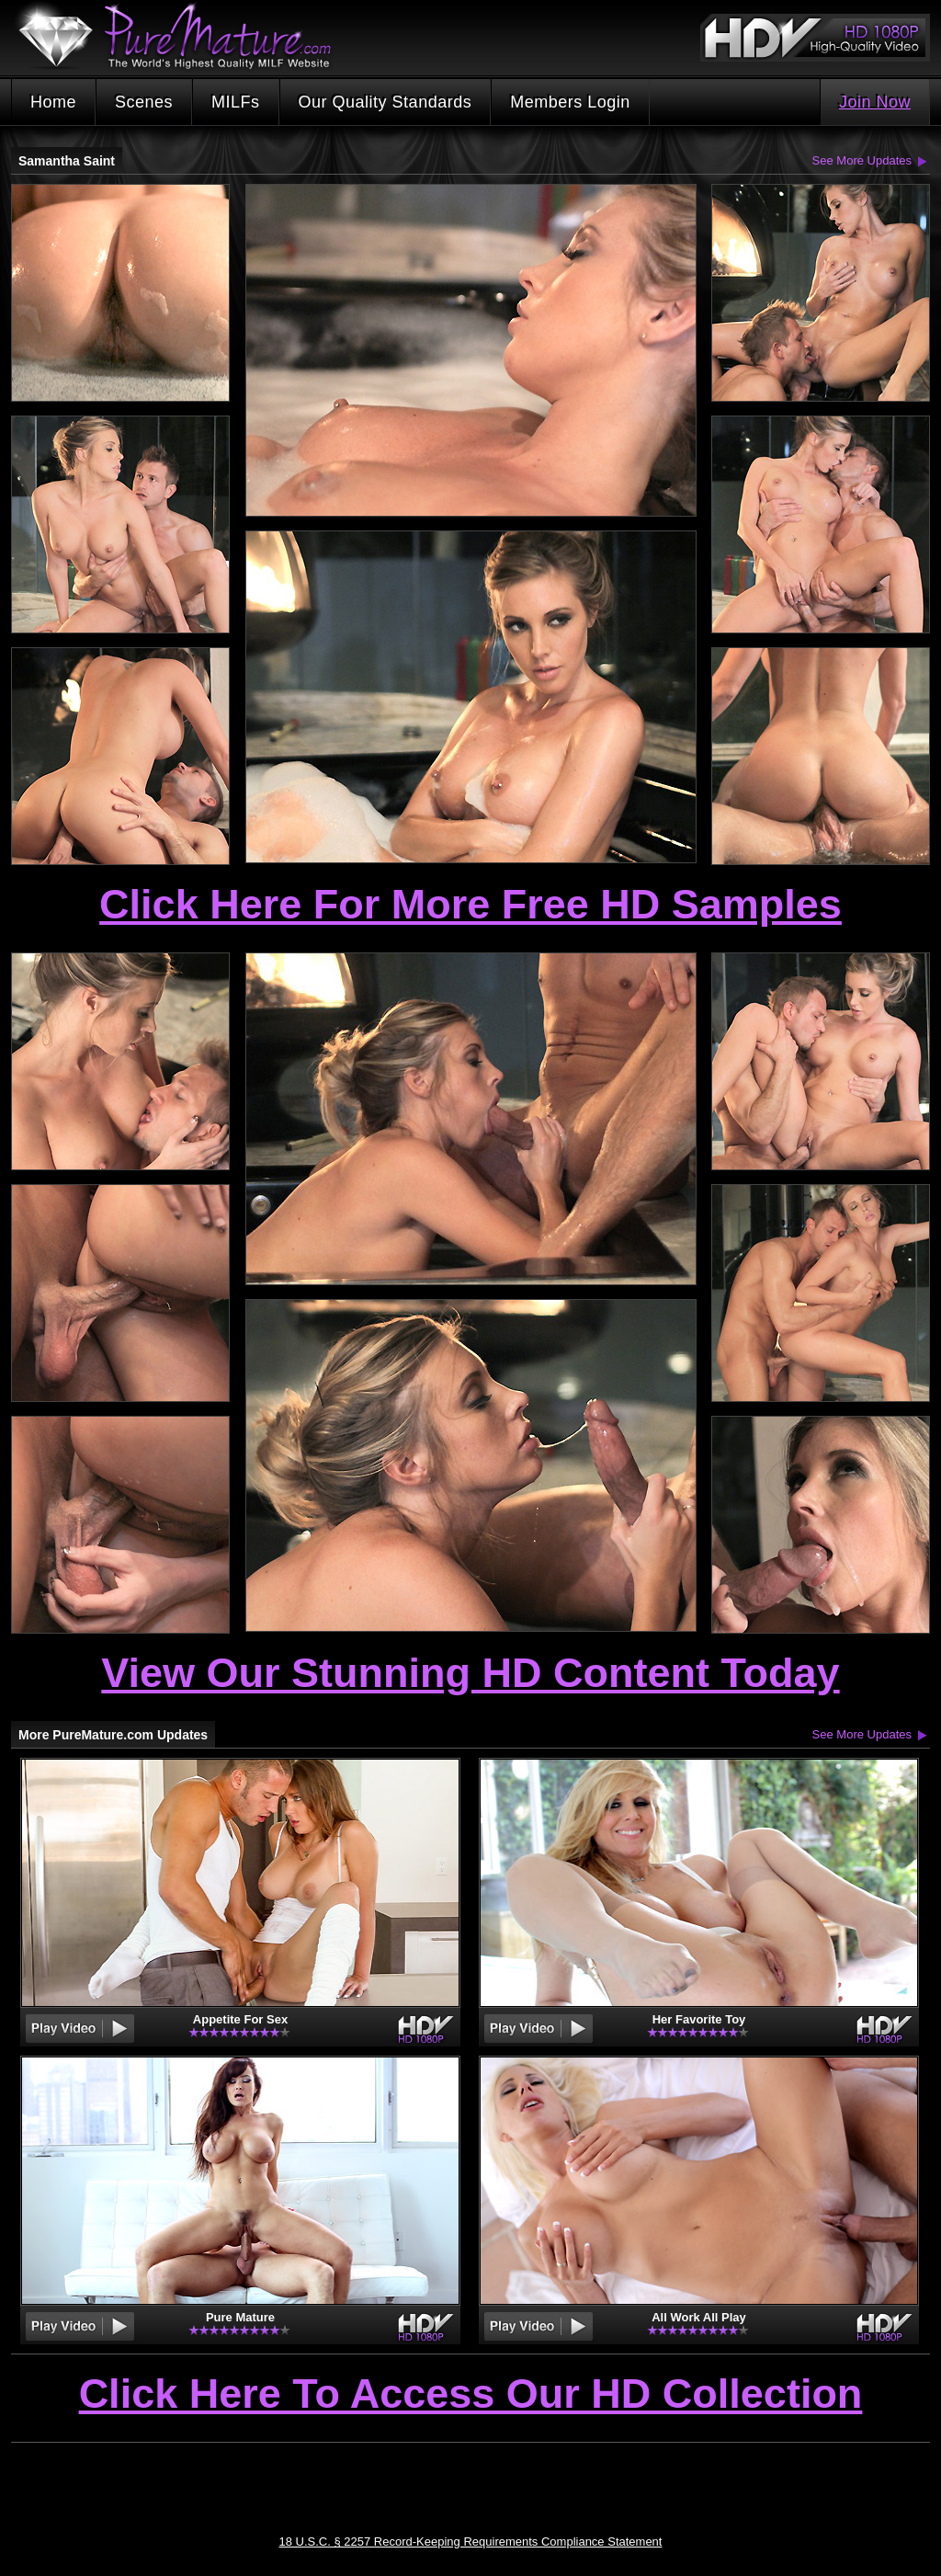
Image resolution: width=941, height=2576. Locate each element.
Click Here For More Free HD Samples (470, 904)
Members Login (570, 102)
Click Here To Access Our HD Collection (471, 2395)
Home (53, 102)
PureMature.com (184, 36)
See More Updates (862, 160)
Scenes (144, 102)
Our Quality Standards (385, 102)
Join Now (875, 102)
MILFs (235, 102)
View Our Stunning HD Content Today (470, 1672)
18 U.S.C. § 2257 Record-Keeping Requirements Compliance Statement (471, 2541)
